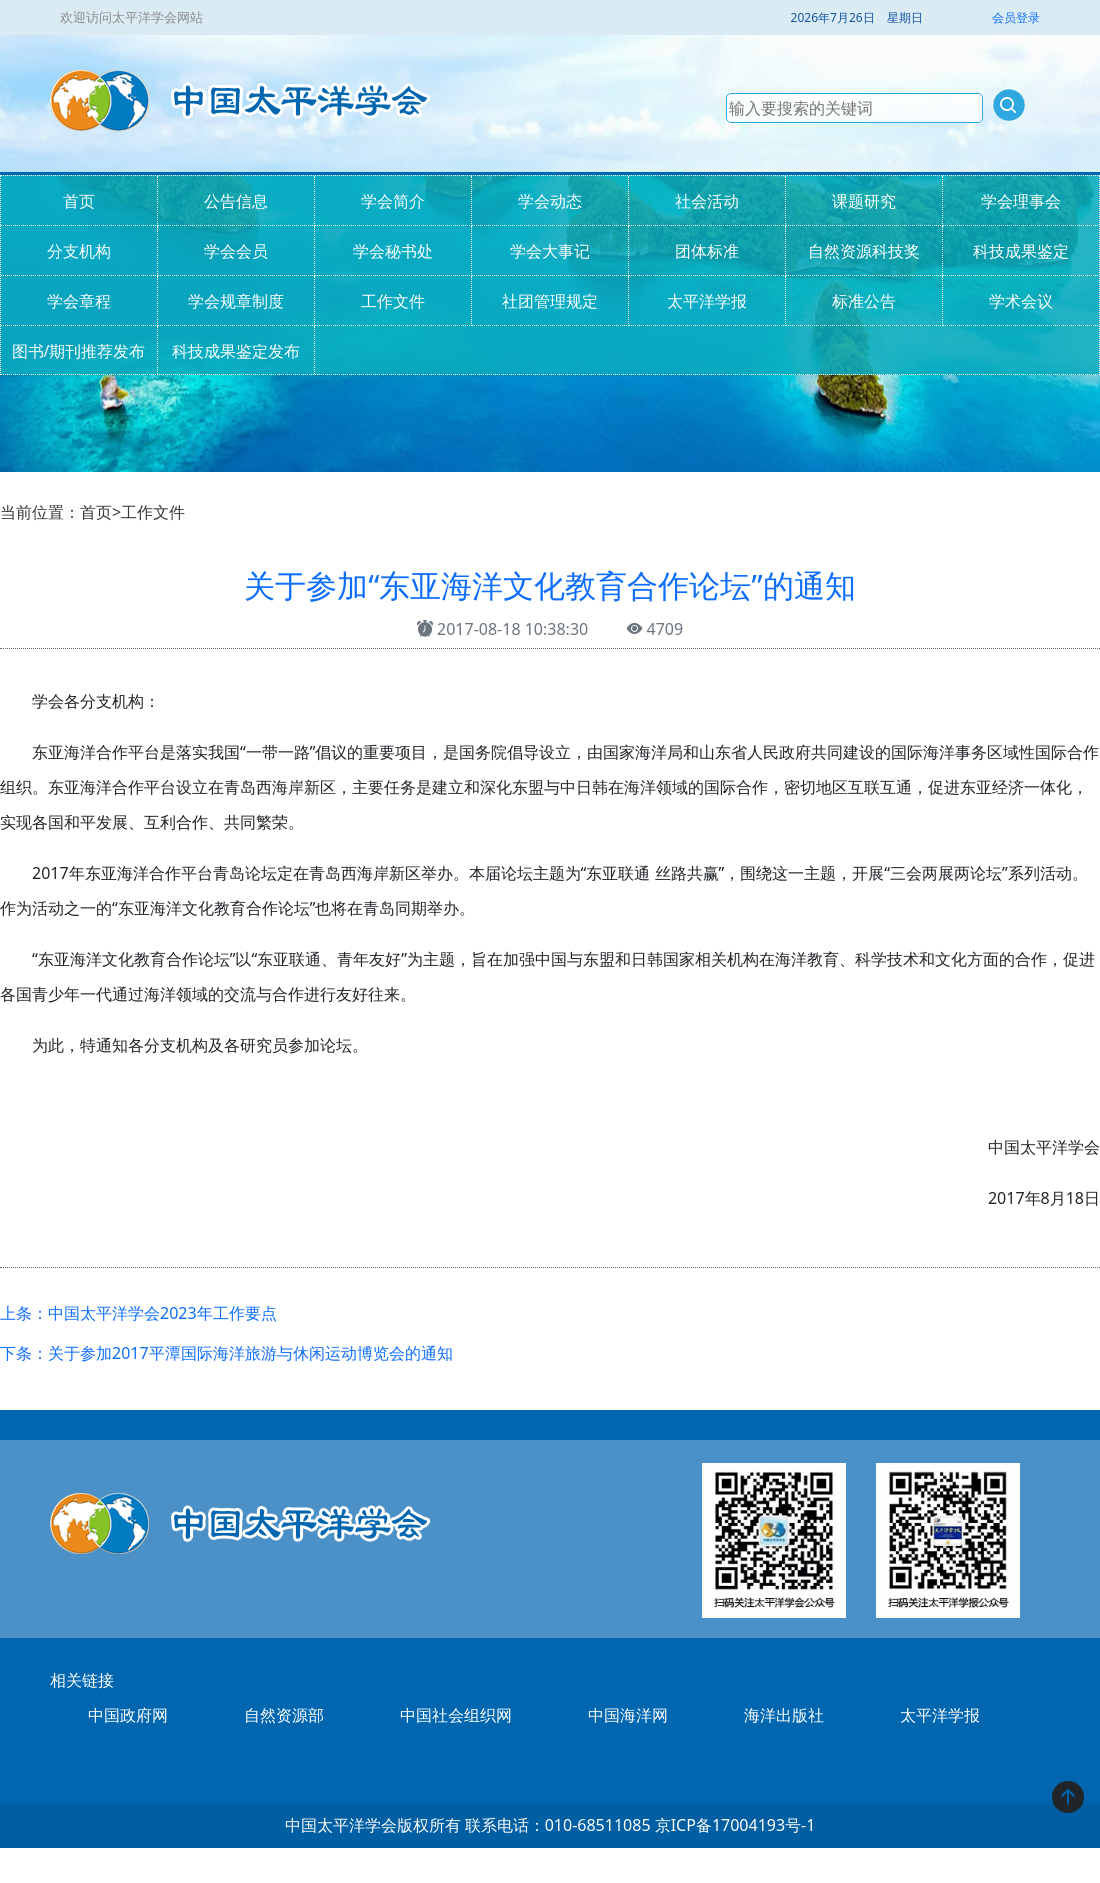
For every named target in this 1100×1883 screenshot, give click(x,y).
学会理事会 (1021, 201)
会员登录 (1016, 17)
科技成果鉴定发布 (236, 351)
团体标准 (707, 251)
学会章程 (79, 301)
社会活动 (707, 201)
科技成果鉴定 (1021, 251)
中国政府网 (128, 1715)
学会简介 (393, 201)
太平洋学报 (707, 301)
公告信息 (236, 201)
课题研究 (864, 201)
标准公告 (864, 301)
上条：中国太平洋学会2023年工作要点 (138, 1313)
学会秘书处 (393, 251)
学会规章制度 (236, 301)
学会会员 (236, 251)
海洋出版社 (784, 1715)
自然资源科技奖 (864, 251)
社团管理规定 (550, 301)
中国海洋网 (628, 1715)
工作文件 (393, 301)
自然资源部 (284, 1715)
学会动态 (550, 201)
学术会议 (1021, 301)
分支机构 (79, 251)
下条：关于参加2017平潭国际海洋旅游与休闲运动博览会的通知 (226, 1353)
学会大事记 (550, 251)
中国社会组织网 (456, 1715)
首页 (79, 201)
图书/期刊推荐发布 (79, 351)
